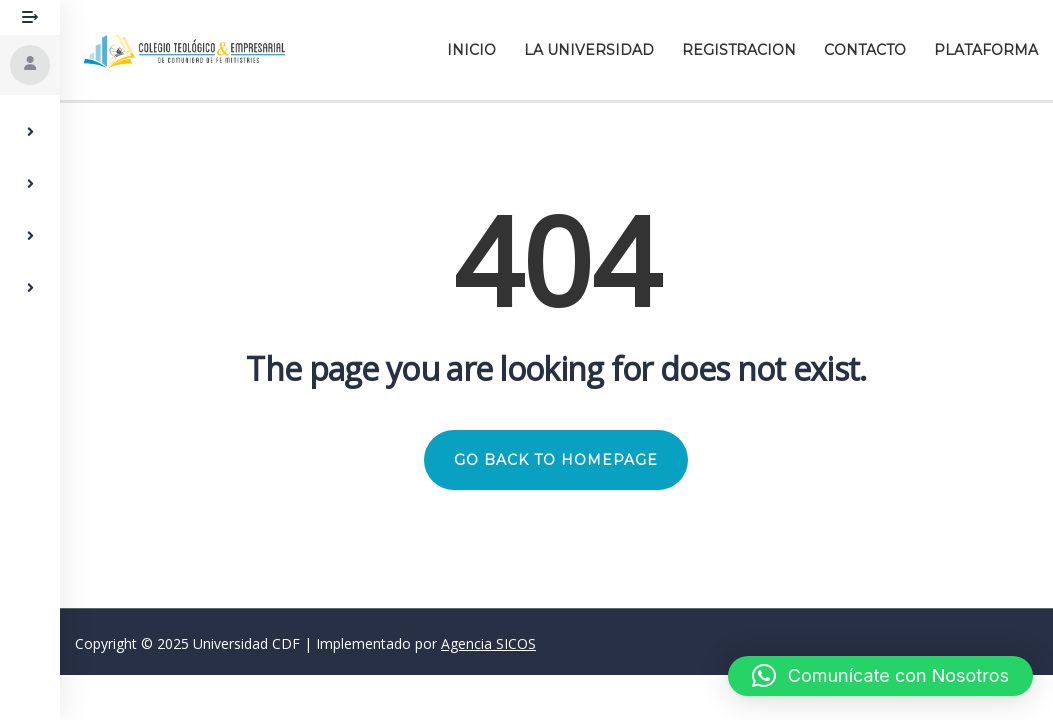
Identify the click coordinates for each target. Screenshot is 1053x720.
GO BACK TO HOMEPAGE (557, 460)
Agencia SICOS (488, 643)
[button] (880, 676)
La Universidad (589, 50)
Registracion (739, 50)
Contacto (865, 50)
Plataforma (986, 50)
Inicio (471, 50)
